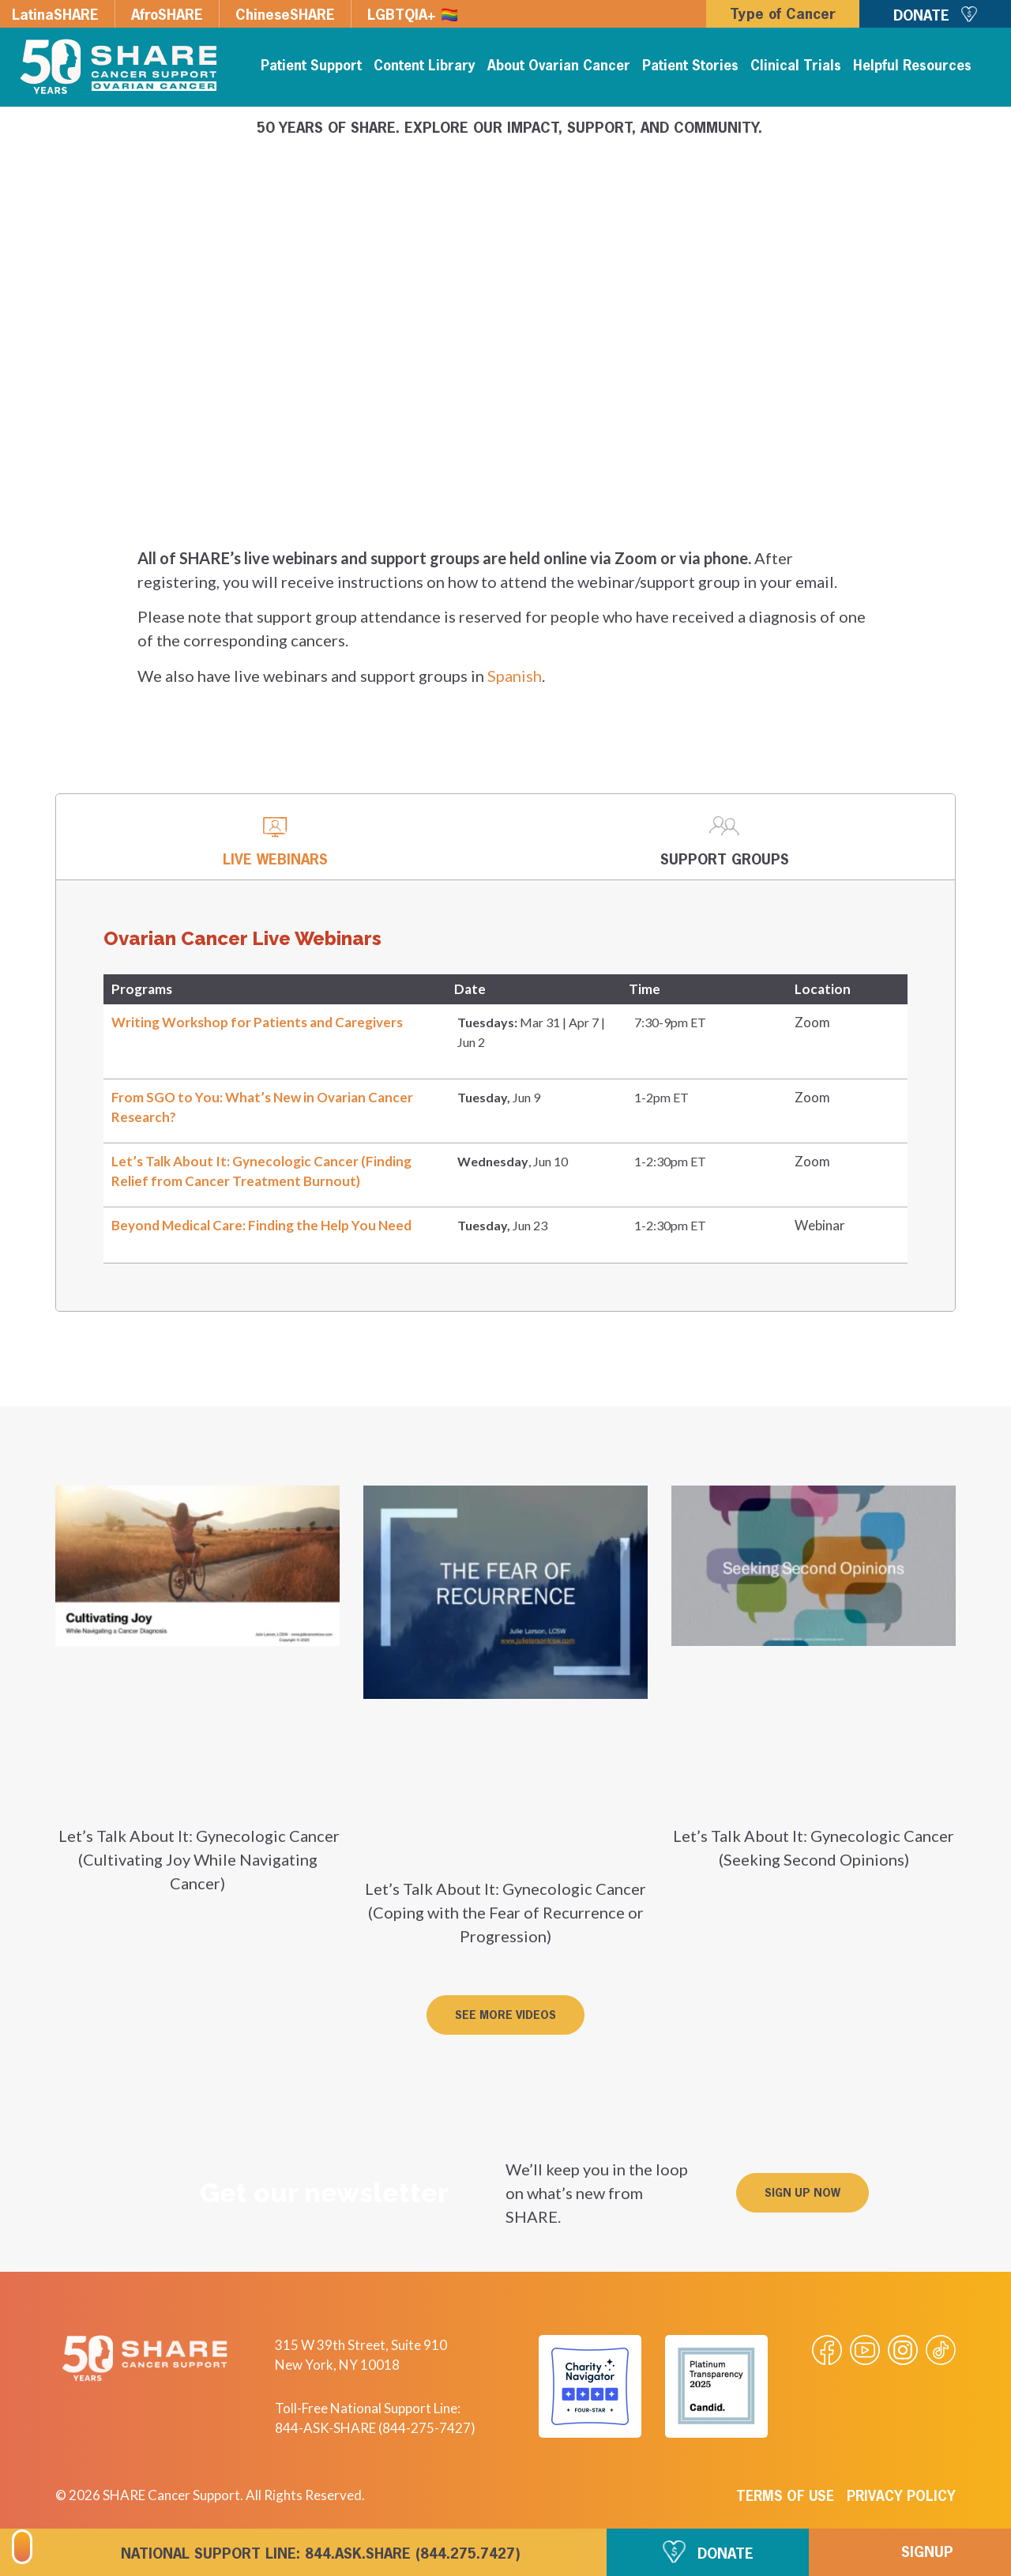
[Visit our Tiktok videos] (941, 2350)
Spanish (514, 675)
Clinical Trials (795, 66)
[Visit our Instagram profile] (903, 2350)
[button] (505, 2015)
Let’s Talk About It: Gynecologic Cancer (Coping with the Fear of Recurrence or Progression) (505, 1912)
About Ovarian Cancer (558, 66)
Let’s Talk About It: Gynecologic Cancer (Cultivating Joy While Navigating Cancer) (197, 1859)
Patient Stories (690, 66)
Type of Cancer (783, 15)
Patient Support (311, 66)
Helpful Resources (912, 66)
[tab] (275, 837)
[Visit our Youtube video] (865, 2350)
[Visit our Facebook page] (827, 2350)
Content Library (424, 66)
